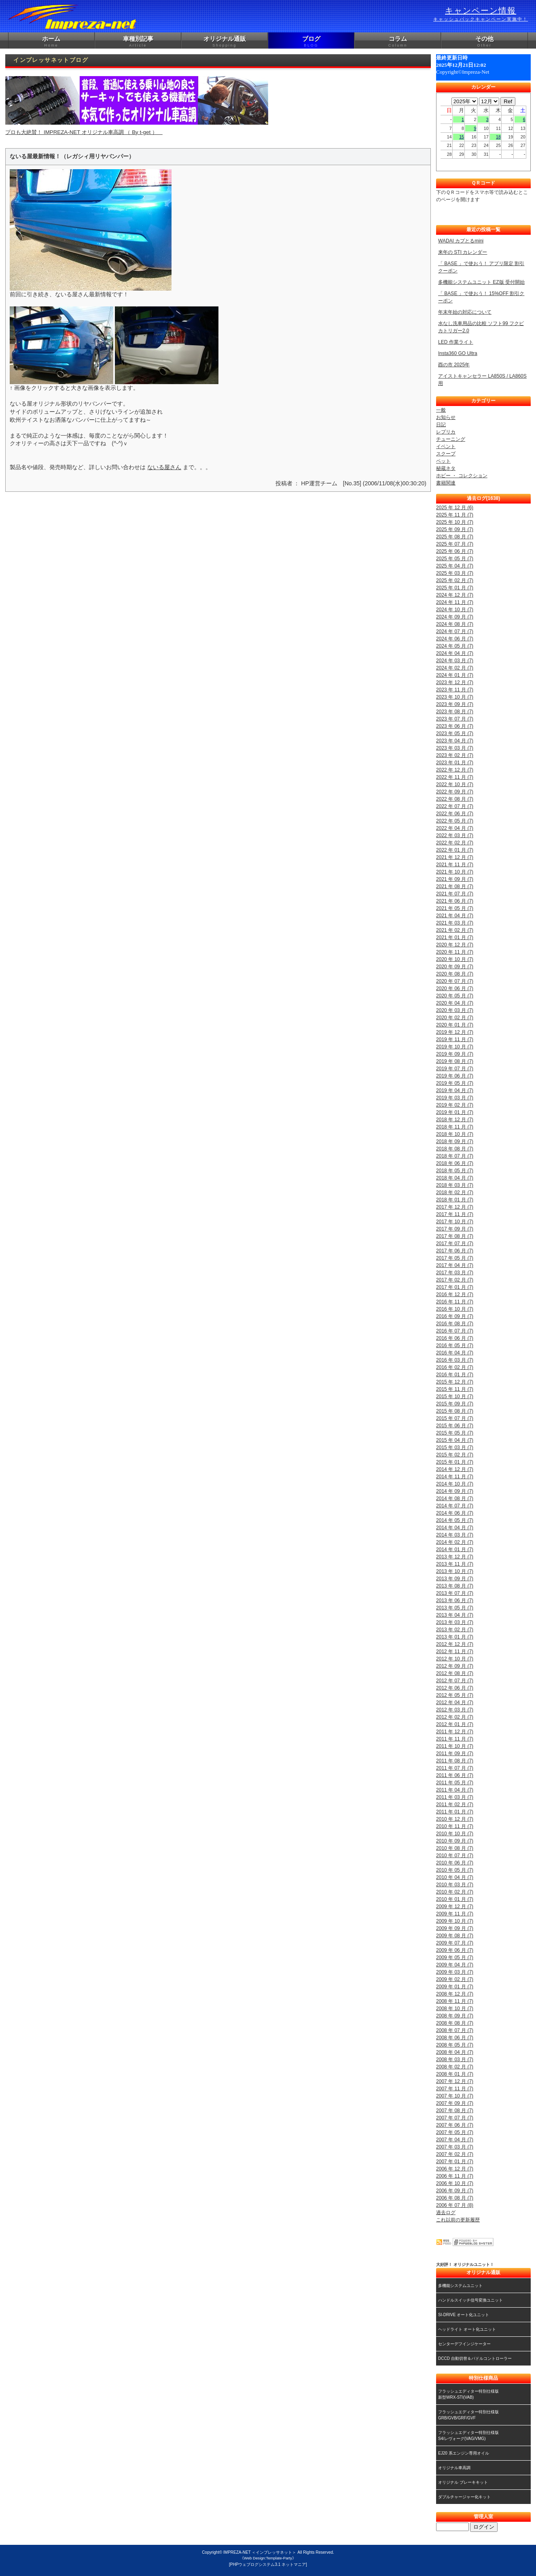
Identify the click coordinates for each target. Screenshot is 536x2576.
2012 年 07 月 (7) (454, 1680)
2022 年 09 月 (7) (454, 792)
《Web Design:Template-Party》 (268, 2558)
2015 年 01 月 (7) (454, 1462)
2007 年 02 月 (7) (454, 2154)
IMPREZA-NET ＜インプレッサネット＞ (259, 2552)
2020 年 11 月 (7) (454, 952)
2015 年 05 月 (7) (454, 1433)
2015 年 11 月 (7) (454, 1389)
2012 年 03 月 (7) (454, 1710)
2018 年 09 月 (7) (454, 1141)
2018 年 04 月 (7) (454, 1178)
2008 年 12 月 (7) (454, 1994)
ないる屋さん (164, 467)
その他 (484, 41)
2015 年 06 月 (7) (454, 1425)
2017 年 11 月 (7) (454, 1214)
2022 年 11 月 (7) (454, 777)
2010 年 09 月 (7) (454, 1841)
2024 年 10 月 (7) (454, 609)
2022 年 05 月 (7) (454, 821)
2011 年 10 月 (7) (454, 1746)
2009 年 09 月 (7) (454, 1928)
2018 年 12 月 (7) (454, 1119)
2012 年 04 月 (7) (454, 1702)
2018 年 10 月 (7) (454, 1134)
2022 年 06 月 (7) (454, 813)
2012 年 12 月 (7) (454, 1644)
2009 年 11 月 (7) (454, 1914)
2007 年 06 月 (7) (454, 2125)
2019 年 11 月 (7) (454, 1039)
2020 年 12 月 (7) (454, 945)
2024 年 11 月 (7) (454, 602)
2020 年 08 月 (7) (454, 974)
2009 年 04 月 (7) (454, 1965)
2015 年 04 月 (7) (454, 1440)
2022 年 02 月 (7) (454, 843)
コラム (398, 41)
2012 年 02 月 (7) (454, 1717)
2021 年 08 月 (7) (454, 886)
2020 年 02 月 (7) (454, 1017)
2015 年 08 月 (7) (454, 1411)
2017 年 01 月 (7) (454, 1287)
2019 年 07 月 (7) (454, 1068)
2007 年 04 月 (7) (454, 2139)
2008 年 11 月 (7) (454, 2001)
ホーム (51, 41)
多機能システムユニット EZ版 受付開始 (481, 282)
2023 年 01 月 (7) (454, 762)
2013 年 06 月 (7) (454, 1600)
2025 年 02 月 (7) (454, 580)
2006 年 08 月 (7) (454, 2198)
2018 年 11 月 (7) (454, 1127)
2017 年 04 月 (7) (454, 1265)
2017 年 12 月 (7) (454, 1207)
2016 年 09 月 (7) (454, 1316)
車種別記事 (138, 41)
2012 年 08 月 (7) (454, 1673)
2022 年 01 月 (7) (454, 850)
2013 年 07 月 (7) (454, 1593)
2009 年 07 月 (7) (454, 1943)
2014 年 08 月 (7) (454, 1498)
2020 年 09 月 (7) (454, 966)
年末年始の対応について (465, 312)
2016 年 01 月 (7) (454, 1374)
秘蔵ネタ (445, 468)
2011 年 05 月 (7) (454, 1782)
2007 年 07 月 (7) (454, 2118)
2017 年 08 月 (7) (454, 1236)
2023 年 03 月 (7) (454, 748)
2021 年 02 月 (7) (454, 930)
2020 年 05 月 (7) (454, 996)
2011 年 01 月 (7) (454, 1812)
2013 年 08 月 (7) (454, 1586)
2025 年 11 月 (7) (454, 515)
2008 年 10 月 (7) (454, 2008)
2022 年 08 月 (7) (454, 799)
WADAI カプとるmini (460, 241)
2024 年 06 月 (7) (454, 639)
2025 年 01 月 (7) (454, 588)
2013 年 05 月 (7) (454, 1608)
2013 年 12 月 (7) (454, 1557)
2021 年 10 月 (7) (454, 872)
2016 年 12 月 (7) (454, 1294)
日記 (441, 424)
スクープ (445, 454)
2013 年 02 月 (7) (454, 1629)
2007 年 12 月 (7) (454, 2081)
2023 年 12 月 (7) (454, 682)
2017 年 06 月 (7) (454, 1251)
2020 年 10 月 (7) (454, 959)
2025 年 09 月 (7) (454, 529)
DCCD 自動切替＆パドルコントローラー (475, 2358)
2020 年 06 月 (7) (454, 988)
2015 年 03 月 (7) (454, 1447)
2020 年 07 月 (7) (454, 981)
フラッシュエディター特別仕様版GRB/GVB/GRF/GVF (468, 2415)
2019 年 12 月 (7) (454, 1032)
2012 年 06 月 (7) (454, 1688)
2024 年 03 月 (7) (454, 660)
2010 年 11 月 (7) (454, 1826)
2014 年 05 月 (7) (454, 1520)
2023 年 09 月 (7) (454, 704)
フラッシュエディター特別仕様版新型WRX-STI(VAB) (468, 2394)
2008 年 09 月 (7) (454, 2016)
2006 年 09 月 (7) (454, 2190)
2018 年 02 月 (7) (454, 1192)
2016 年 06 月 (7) (454, 1338)
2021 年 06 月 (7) (454, 901)
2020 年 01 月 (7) (454, 1025)
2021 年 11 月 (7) (454, 864)
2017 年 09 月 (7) (454, 1229)
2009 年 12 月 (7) (454, 1906)
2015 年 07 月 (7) (454, 1418)
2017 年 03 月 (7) (454, 1272)
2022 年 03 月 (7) (454, 835)
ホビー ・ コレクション (461, 475)
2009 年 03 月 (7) (454, 1972)
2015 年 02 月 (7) (454, 1455)
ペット (443, 461)
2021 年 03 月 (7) (454, 923)
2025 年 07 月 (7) (454, 544)
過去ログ (445, 2212)
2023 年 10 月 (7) (454, 697)
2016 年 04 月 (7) (454, 1353)
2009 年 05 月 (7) (454, 1957)
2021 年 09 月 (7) (454, 879)
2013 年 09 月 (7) (454, 1578)
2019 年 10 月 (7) (454, 1047)
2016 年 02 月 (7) (454, 1367)
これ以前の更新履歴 (458, 2220)
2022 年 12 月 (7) (454, 770)
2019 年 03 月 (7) (454, 1098)
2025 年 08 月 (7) (454, 537)
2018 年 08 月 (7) (454, 1149)
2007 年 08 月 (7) (454, 2110)
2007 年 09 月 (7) (454, 2103)
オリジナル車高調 (454, 2467)
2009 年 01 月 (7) (454, 1986)
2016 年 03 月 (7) (454, 1360)
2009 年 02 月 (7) (454, 1979)
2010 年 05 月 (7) (454, 1870)
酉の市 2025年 (454, 365)
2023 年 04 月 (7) (454, 741)
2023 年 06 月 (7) (454, 726)
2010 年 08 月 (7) (454, 1848)
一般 (441, 410)
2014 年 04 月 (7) (454, 1527)
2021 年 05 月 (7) (454, 908)
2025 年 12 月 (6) (454, 507)
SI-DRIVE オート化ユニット (463, 2314)
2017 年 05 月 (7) (454, 1258)
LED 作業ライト (455, 342)
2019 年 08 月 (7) (454, 1061)
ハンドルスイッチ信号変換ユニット (470, 2300)
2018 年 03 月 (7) (454, 1185)
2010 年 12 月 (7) (454, 1819)
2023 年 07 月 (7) (454, 719)
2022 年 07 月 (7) (454, 806)
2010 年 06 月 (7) (454, 1863)
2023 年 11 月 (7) (454, 690)
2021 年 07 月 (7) (454, 894)
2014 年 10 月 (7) (454, 1484)
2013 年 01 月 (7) (454, 1637)
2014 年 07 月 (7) (454, 1506)
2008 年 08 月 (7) (454, 2023)
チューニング (450, 439)
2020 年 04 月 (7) (454, 1003)
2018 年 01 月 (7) (454, 1200)
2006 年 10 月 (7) (454, 2183)
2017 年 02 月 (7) (454, 1280)
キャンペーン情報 (480, 14)
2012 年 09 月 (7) (454, 1666)
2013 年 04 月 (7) (454, 1615)
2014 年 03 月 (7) (454, 1535)
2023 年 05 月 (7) (454, 733)
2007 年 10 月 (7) (454, 2096)
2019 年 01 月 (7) (454, 1112)
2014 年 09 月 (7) (454, 1491)
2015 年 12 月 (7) (454, 1382)
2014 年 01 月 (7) (454, 1549)
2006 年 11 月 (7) (454, 2176)
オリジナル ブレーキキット (463, 2482)
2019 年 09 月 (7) (454, 1054)
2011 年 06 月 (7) (454, 1775)
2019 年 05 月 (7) (454, 1083)
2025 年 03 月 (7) (454, 573)
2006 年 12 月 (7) (454, 2169)
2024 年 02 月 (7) (454, 668)
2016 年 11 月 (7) (454, 1302)
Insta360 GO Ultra (457, 353)
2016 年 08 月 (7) (454, 1323)
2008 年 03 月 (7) (454, 2059)
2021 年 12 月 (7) (454, 857)
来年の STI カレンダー (462, 252)
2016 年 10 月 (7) (454, 1309)
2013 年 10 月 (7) (454, 1571)
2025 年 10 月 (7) (454, 522)
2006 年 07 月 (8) (454, 2205)
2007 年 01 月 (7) (454, 2161)
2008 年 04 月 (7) (454, 2052)
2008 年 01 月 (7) (454, 2074)
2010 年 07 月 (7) (454, 1855)
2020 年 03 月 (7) (454, 1010)
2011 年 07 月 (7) (454, 1768)
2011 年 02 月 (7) (454, 1804)
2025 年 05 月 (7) (454, 558)
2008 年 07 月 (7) (454, 2030)
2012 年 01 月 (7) (454, 1724)
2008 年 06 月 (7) (454, 2037)
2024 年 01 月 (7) (454, 675)
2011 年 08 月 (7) (454, 1761)
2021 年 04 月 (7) (454, 915)
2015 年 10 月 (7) (454, 1396)
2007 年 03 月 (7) (454, 2147)
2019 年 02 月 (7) (454, 1105)
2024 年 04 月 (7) (454, 653)
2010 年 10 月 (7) (454, 1833)
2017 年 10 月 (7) (454, 1221)
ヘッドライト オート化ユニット (467, 2329)
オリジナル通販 (224, 41)
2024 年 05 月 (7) (454, 646)
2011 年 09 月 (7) (454, 1753)
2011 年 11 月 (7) (454, 1739)
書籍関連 (445, 483)
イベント (445, 446)
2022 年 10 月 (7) (454, 784)
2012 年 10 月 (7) (454, 1659)
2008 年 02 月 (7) (454, 2067)
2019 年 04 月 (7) (454, 1090)
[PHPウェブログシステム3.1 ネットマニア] (268, 2564)
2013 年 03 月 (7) (454, 1622)
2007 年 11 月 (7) (454, 2088)
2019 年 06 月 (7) (454, 1076)
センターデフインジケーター (464, 2344)
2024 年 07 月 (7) (454, 631)
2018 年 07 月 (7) (454, 1156)
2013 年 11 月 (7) (454, 1564)
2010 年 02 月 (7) (454, 1892)
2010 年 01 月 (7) (454, 1899)
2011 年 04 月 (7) (454, 1790)
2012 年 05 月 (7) (454, 1695)
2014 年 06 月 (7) (454, 1513)
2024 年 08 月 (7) (454, 624)
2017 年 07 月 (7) (454, 1243)
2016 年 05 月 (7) (454, 1345)
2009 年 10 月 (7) (454, 1921)
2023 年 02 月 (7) (454, 755)
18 (498, 136)
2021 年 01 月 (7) (454, 937)
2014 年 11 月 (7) (454, 1476)
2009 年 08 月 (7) (454, 1935)
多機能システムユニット (460, 2285)
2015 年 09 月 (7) (454, 1404)
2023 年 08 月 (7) (454, 711)
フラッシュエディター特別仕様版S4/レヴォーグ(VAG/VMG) (468, 2435)
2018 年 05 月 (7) (454, 1170)
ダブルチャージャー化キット (464, 2497)
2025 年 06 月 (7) (454, 551)
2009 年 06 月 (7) (454, 1950)
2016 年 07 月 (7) (454, 1331)
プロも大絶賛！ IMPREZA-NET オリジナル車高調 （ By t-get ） (136, 105)
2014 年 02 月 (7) (454, 1542)
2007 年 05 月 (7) (454, 2132)
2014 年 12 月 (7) (454, 1469)
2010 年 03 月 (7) (454, 1884)
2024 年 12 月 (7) (454, 595)
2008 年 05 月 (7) (454, 2045)
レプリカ (445, 432)
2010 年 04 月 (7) (454, 1877)
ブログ (311, 41)
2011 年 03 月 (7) (454, 1797)
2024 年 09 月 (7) (454, 617)
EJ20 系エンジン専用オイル (463, 2453)
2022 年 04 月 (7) (454, 828)
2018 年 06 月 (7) (454, 1163)
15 (461, 136)
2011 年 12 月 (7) (454, 1731)
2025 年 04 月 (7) (454, 566)
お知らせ (445, 417)
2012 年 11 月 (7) (454, 1651)
